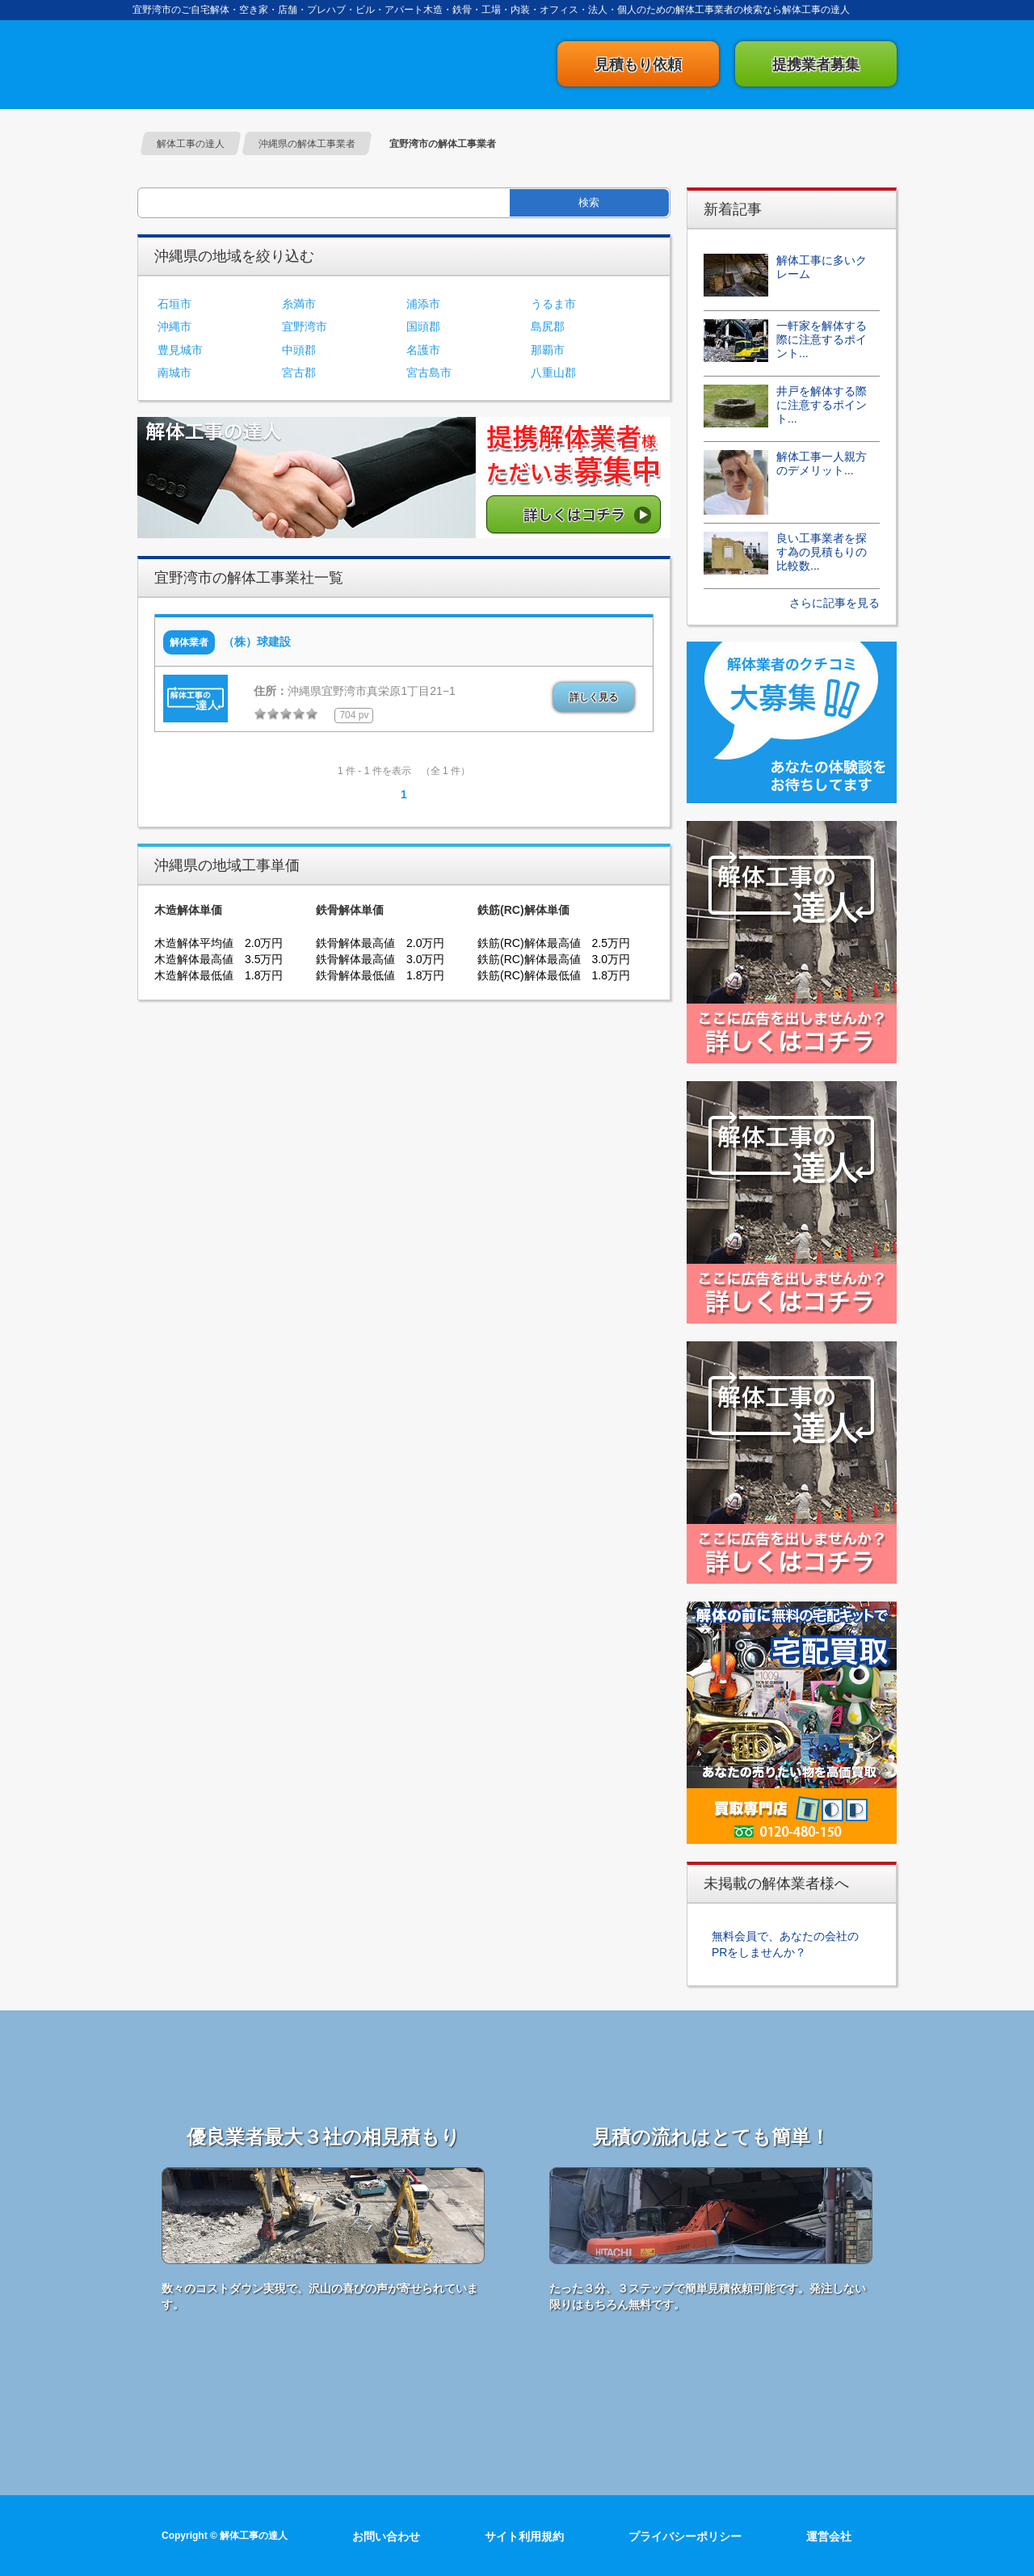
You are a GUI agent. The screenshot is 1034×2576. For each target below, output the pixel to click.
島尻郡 (548, 326)
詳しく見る (594, 697)
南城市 (174, 372)
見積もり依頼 (638, 65)
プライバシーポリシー (685, 2536)
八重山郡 (553, 372)
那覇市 (548, 349)
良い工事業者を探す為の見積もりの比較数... (821, 552)
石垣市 (174, 303)
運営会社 (828, 2536)
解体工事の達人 (218, 63)
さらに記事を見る (834, 602)
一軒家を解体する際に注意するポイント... (821, 339)
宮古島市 (429, 372)
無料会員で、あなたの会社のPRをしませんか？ (785, 1944)
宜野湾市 (304, 326)
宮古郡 (299, 372)
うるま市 (553, 303)
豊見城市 (180, 349)
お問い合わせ (386, 2536)
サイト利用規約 (524, 2536)
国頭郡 (423, 326)
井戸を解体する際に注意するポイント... (821, 405)
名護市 (423, 349)
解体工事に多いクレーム (821, 267)
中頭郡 (299, 349)
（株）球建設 (257, 641)
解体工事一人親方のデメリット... (821, 463)
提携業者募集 (816, 65)
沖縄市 (174, 326)
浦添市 (423, 303)
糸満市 (299, 303)
